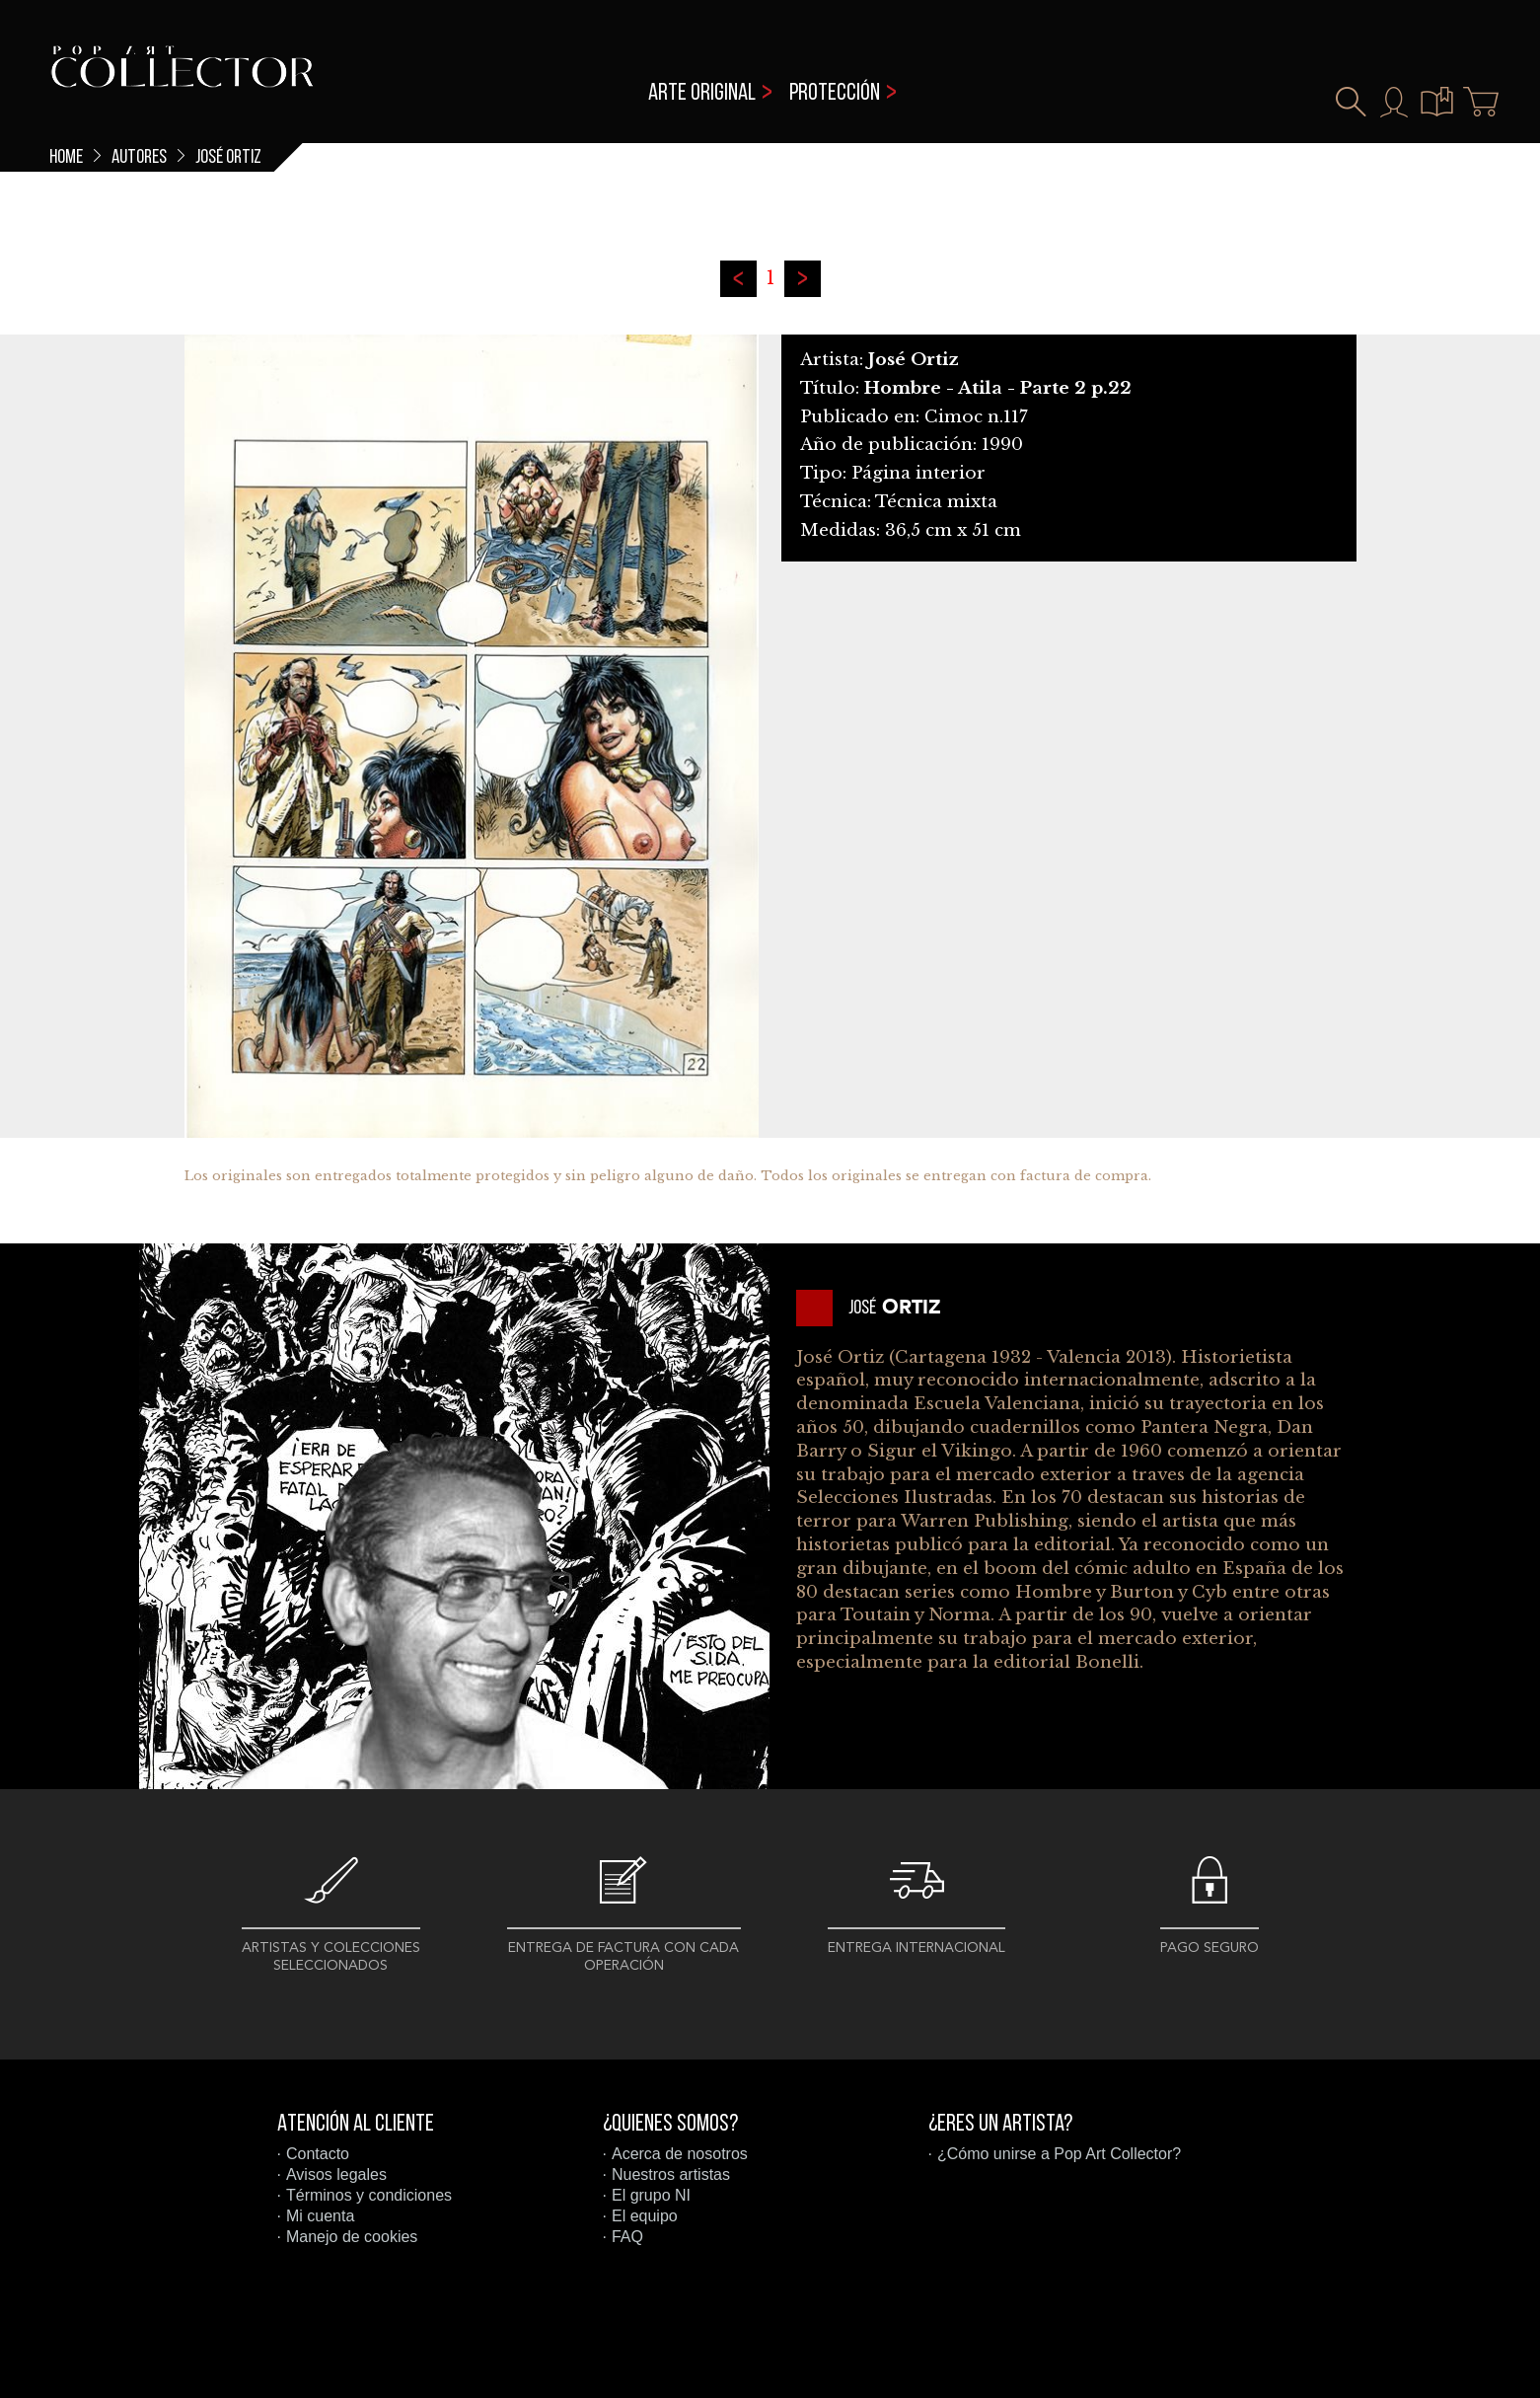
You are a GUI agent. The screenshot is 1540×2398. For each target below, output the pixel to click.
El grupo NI (651, 2195)
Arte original (702, 94)
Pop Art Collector (182, 79)
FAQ (627, 2236)
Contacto (317, 2153)
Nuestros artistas (671, 2174)
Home (66, 158)
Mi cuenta (320, 2216)
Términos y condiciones (369, 2195)
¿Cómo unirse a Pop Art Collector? (1059, 2153)
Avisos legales (336, 2174)
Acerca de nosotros (680, 2153)
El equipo (645, 2216)
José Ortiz (228, 158)
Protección (834, 94)
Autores (139, 158)
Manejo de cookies (351, 2236)
